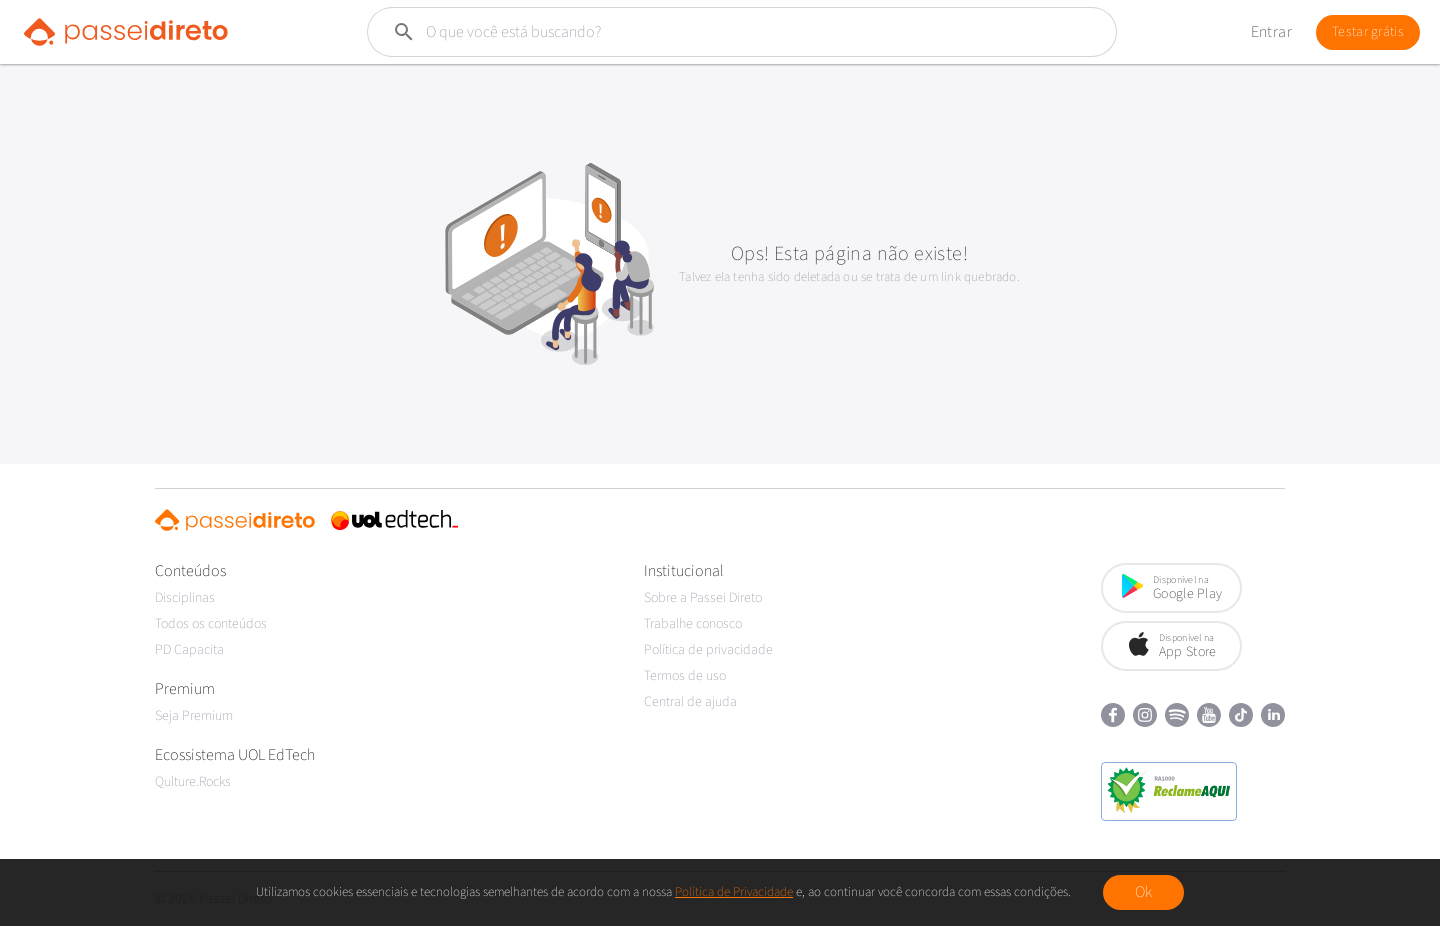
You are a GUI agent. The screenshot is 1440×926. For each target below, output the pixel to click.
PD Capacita (189, 650)
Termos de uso (685, 676)
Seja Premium (194, 716)
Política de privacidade (708, 650)
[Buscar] (694, 32)
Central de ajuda (690, 702)
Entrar (1271, 32)
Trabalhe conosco (693, 624)
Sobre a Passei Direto (703, 598)
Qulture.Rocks (193, 782)
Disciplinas (185, 598)
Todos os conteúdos (211, 624)
